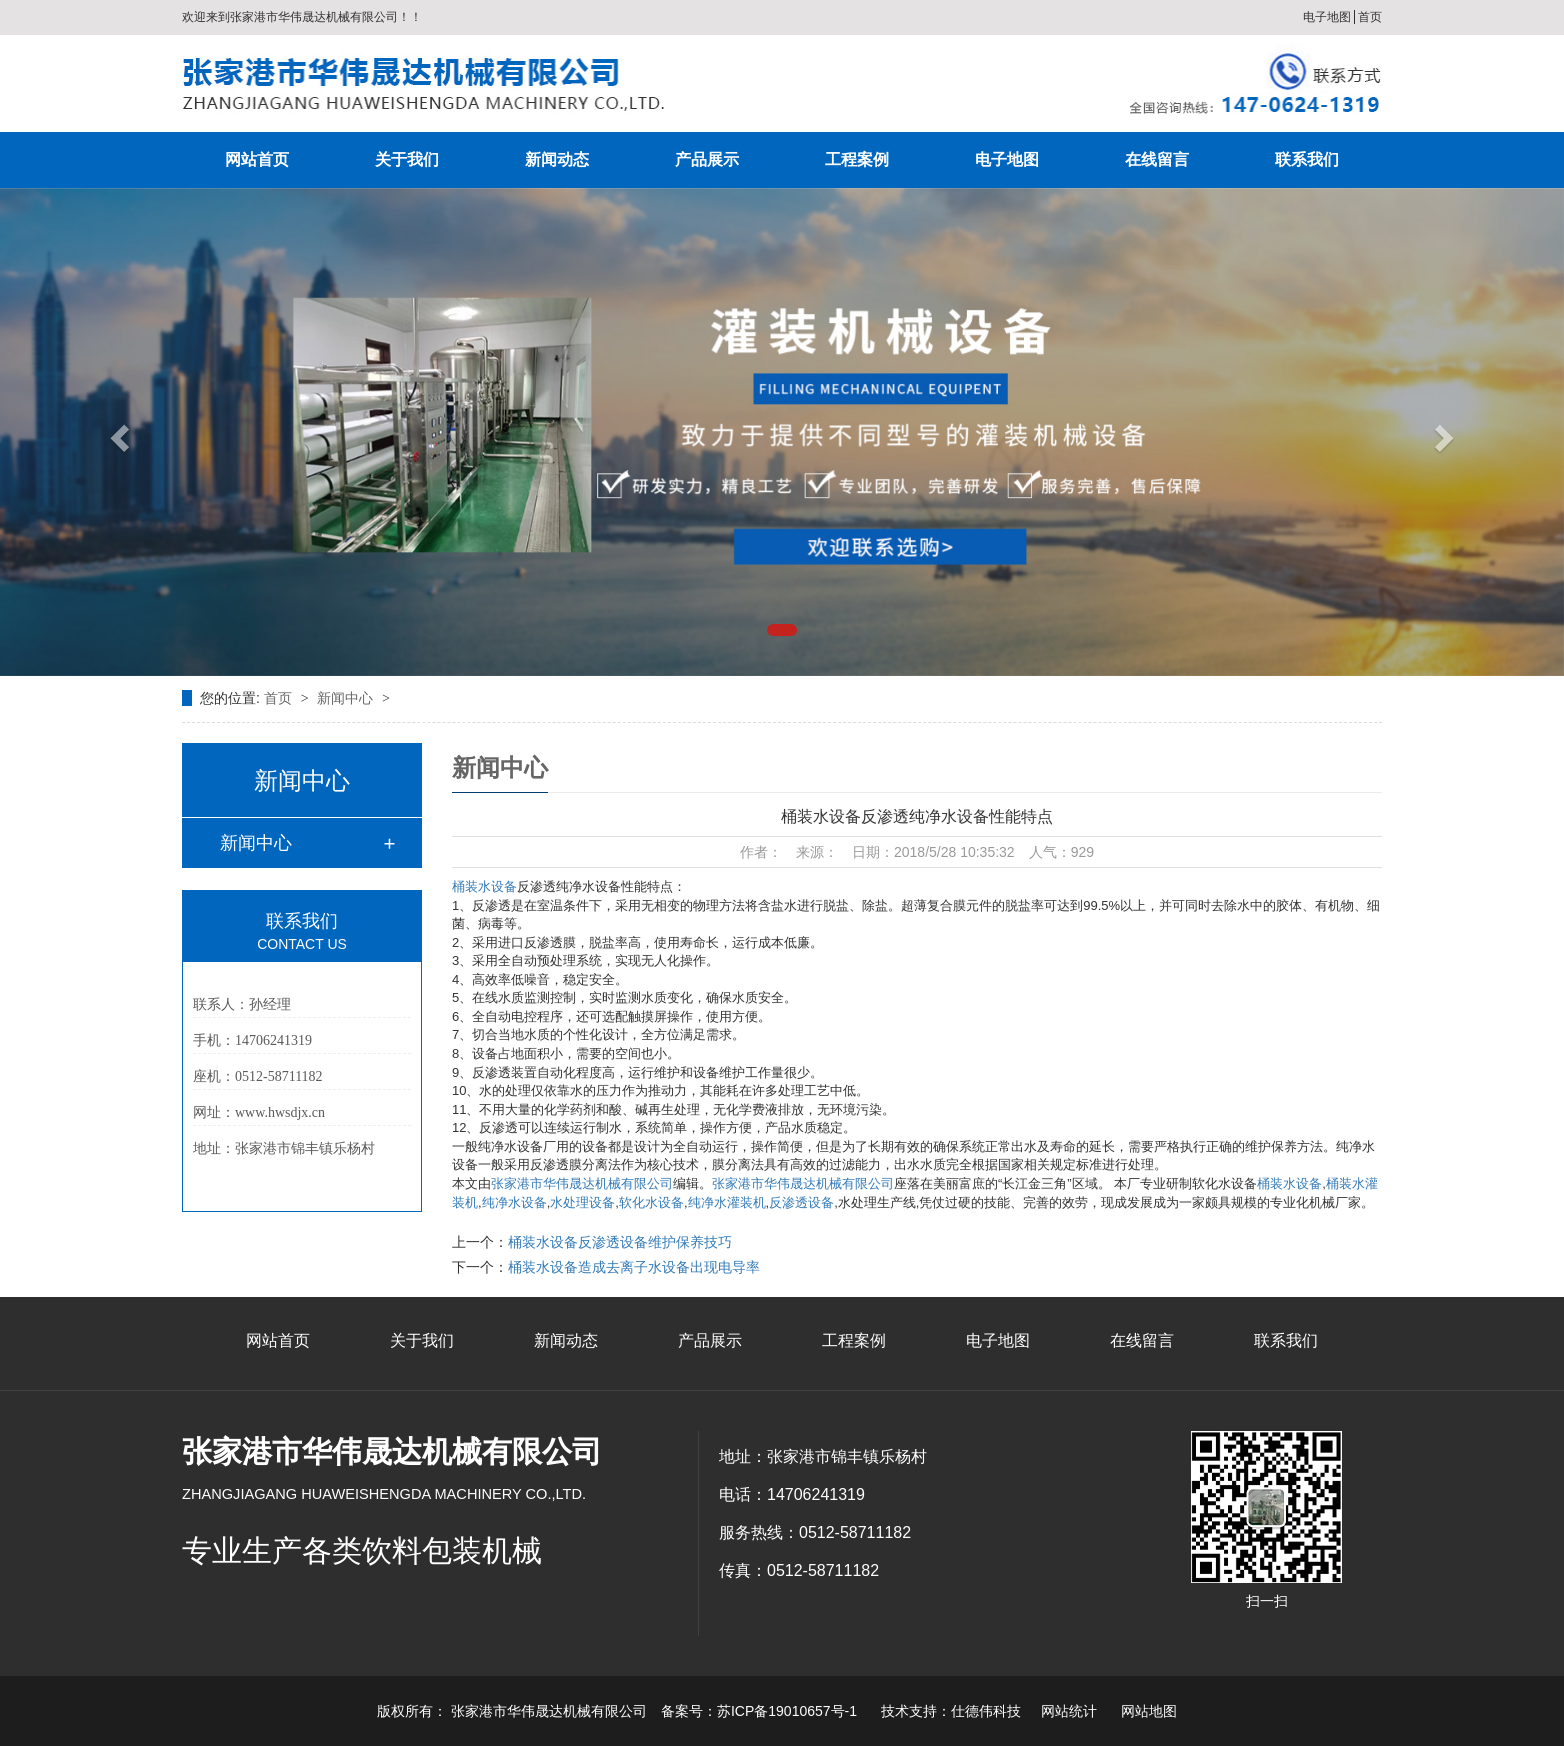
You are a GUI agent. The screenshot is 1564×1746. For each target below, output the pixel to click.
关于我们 (407, 159)
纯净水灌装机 (727, 1202)
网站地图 (1149, 1711)
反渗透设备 (801, 1202)
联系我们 (1307, 159)
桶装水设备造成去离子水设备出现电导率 (634, 1267)
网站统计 (1069, 1711)
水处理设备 (582, 1202)
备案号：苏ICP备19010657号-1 (759, 1711)
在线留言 (1157, 159)
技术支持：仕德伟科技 (951, 1711)
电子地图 (1327, 17)
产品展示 (707, 159)
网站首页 (257, 159)
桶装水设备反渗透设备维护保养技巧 (620, 1242)
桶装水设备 (484, 886)
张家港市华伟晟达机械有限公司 (582, 1183)
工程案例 (857, 159)
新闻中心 (347, 698)
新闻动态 (557, 159)
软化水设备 (651, 1202)
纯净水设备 (514, 1202)
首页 (1370, 17)
